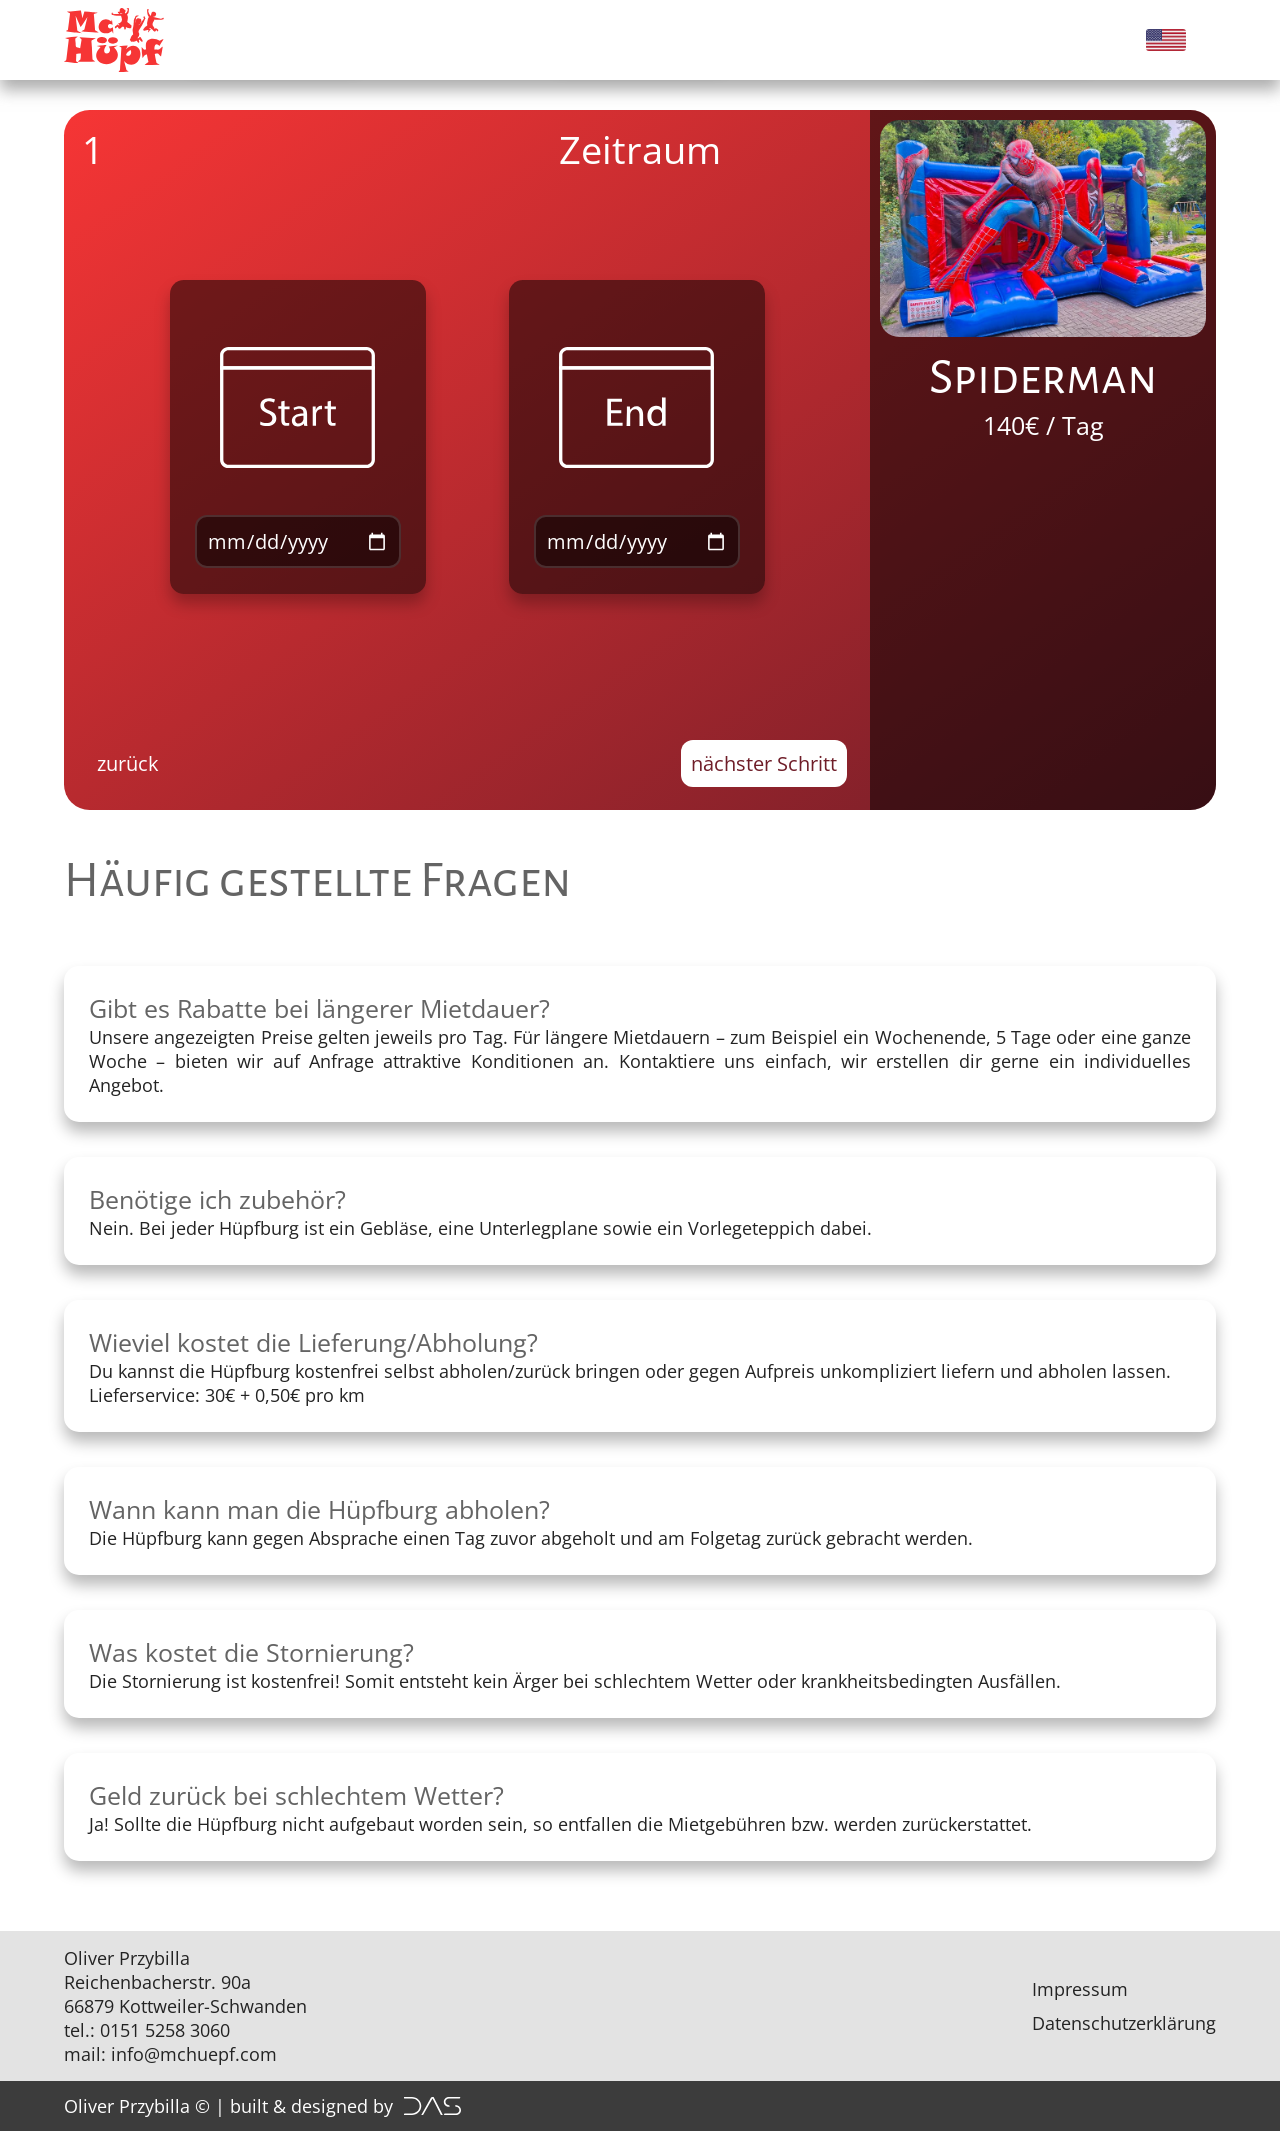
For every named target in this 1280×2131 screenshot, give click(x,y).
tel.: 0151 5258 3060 (147, 2030)
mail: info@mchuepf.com (170, 2054)
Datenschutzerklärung (1124, 2023)
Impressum (1080, 1989)
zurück (128, 763)
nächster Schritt (764, 763)
